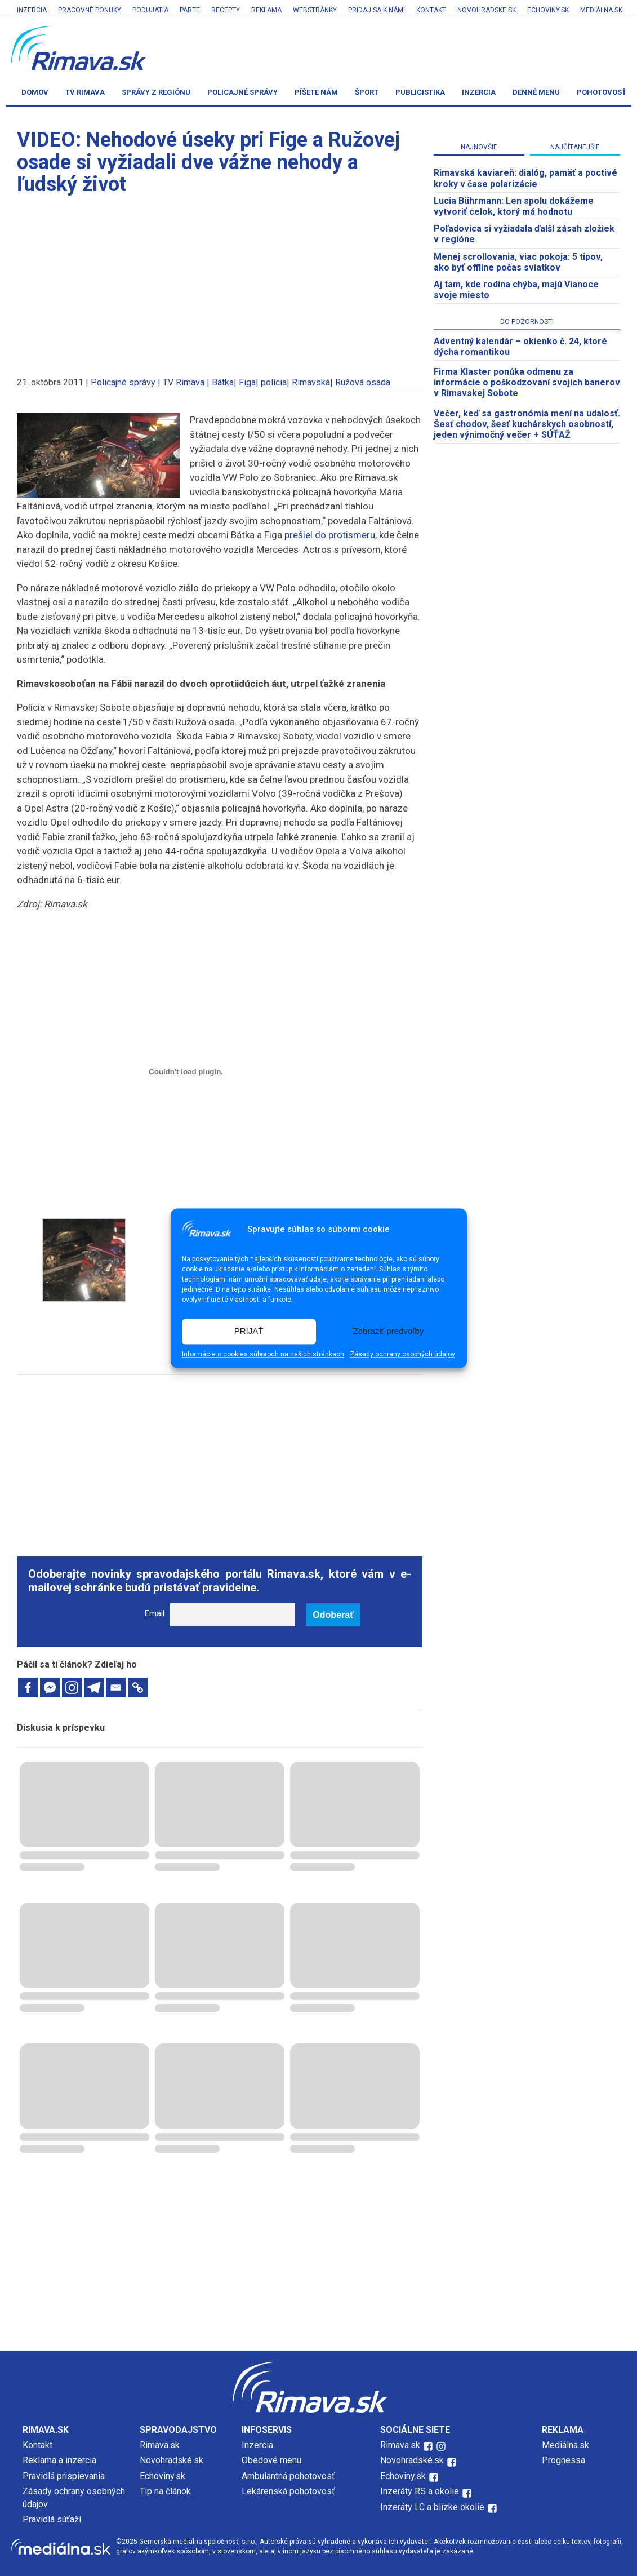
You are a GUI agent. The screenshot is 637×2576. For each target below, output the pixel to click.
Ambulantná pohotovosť (289, 2476)
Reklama (266, 10)
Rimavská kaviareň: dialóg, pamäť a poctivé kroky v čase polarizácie (525, 178)
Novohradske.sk (486, 10)
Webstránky (315, 10)
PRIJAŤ (249, 1331)
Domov (34, 92)
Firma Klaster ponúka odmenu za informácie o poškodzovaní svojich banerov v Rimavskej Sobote (527, 382)
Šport (366, 92)
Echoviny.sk (548, 10)
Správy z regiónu (156, 92)
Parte (190, 10)
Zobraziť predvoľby (388, 1331)
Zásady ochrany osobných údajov (402, 1354)
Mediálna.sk (601, 10)
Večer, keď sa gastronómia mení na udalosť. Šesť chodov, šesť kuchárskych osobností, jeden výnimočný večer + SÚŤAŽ (527, 424)
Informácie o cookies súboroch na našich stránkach (263, 1354)
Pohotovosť (601, 92)
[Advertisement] (219, 281)
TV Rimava (85, 92)
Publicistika (420, 92)
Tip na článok (165, 2491)
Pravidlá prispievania (64, 2476)
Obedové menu (271, 2460)
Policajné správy (242, 92)
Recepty (225, 10)
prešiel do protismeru (329, 534)
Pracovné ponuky (89, 10)
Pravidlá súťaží (52, 2519)
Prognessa (563, 2460)
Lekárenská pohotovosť (289, 2491)
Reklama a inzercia (59, 2460)
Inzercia (32, 10)
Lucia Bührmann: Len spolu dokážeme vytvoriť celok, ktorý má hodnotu (514, 206)
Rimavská (311, 382)
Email (154, 1614)
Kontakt (431, 10)
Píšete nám (316, 92)
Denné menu (536, 92)
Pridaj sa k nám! (376, 10)
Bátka (223, 382)
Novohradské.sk (171, 2460)
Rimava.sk (160, 2445)
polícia (274, 382)
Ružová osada (362, 382)
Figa (247, 382)
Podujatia (150, 10)
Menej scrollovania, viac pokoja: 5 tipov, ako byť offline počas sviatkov (518, 262)
